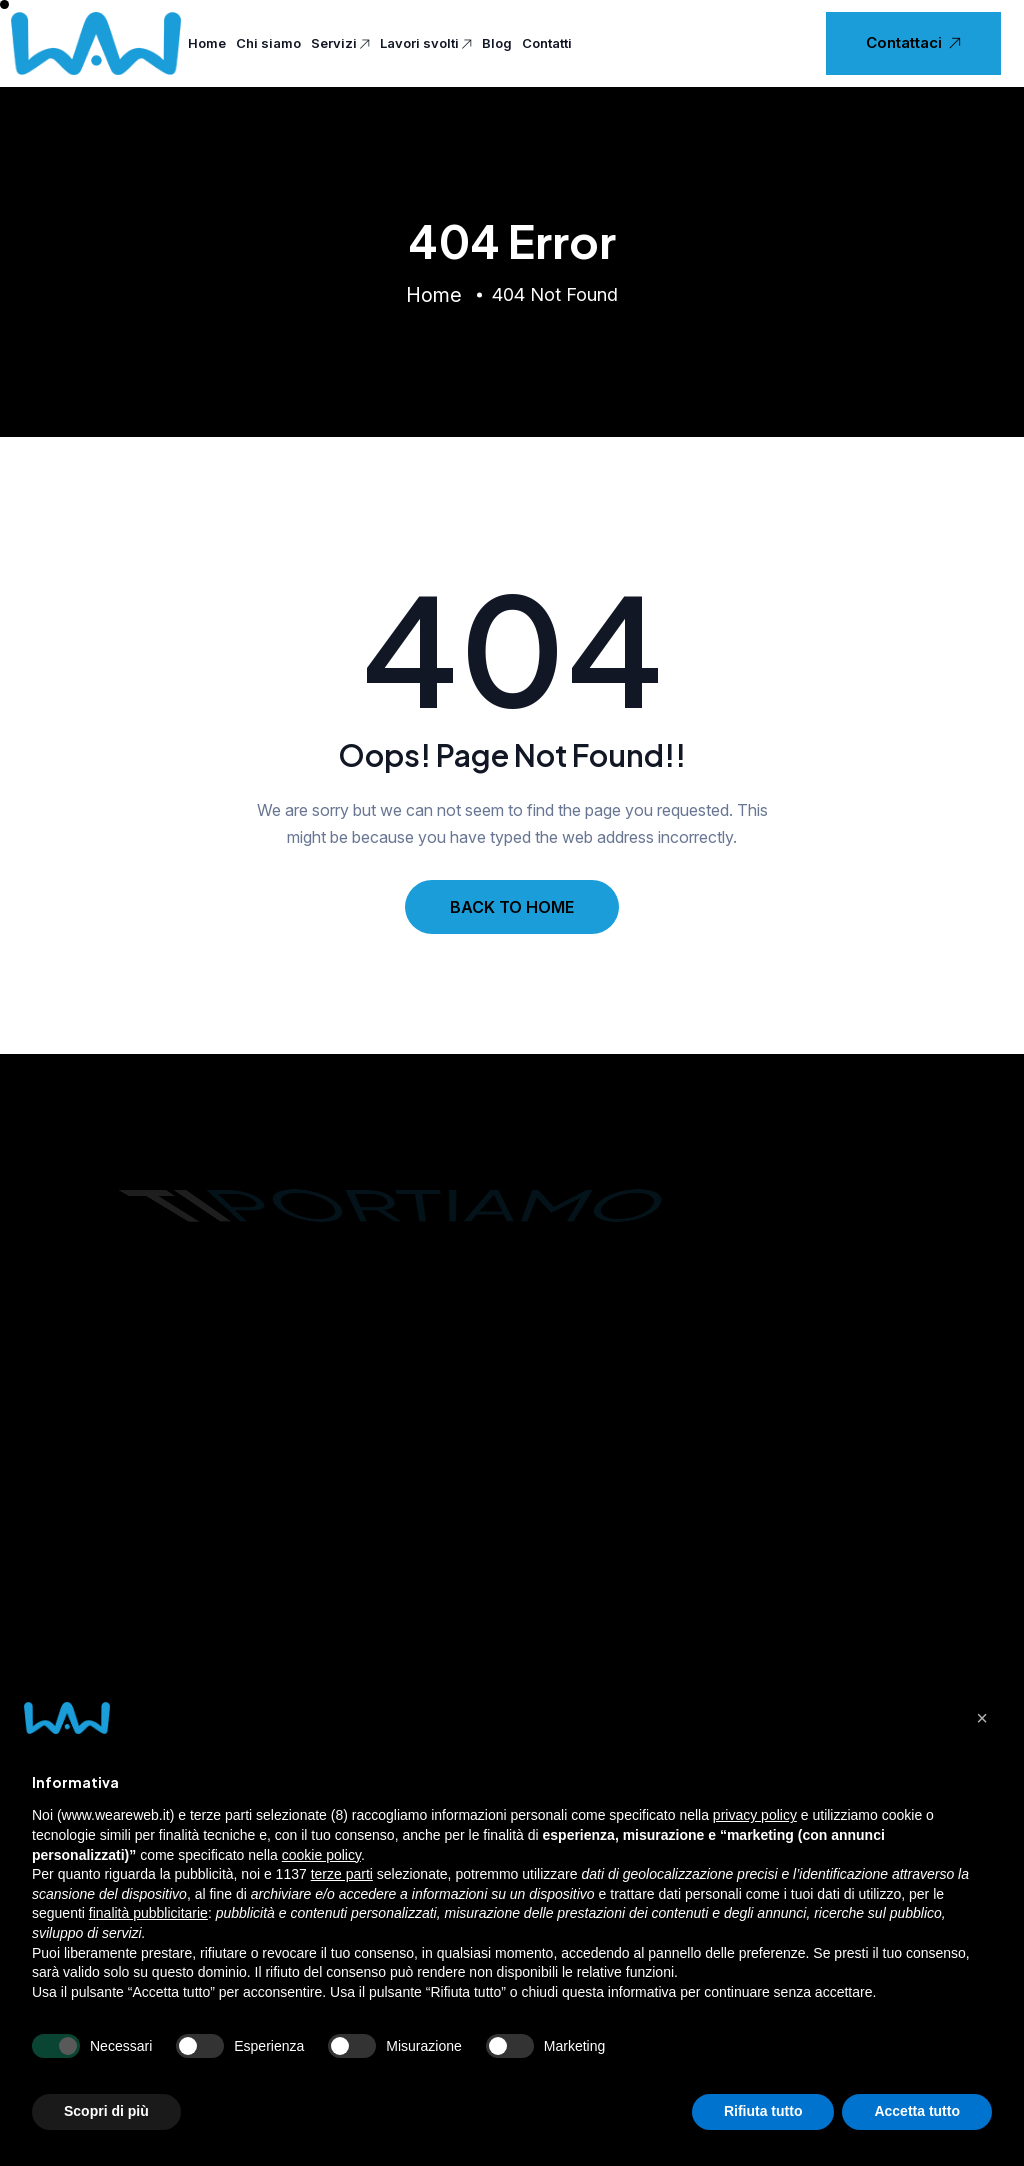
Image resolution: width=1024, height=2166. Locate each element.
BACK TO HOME (512, 907)
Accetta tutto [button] (917, 2111)
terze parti (342, 1874)
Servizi (340, 43)
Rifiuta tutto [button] (763, 2111)
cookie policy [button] (321, 1855)
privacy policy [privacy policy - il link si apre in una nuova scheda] (755, 1815)
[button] (982, 1718)
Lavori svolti (426, 43)
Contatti (547, 43)
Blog (497, 43)
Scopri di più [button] (106, 2111)
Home (207, 43)
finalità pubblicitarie (148, 1913)
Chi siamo (268, 43)
